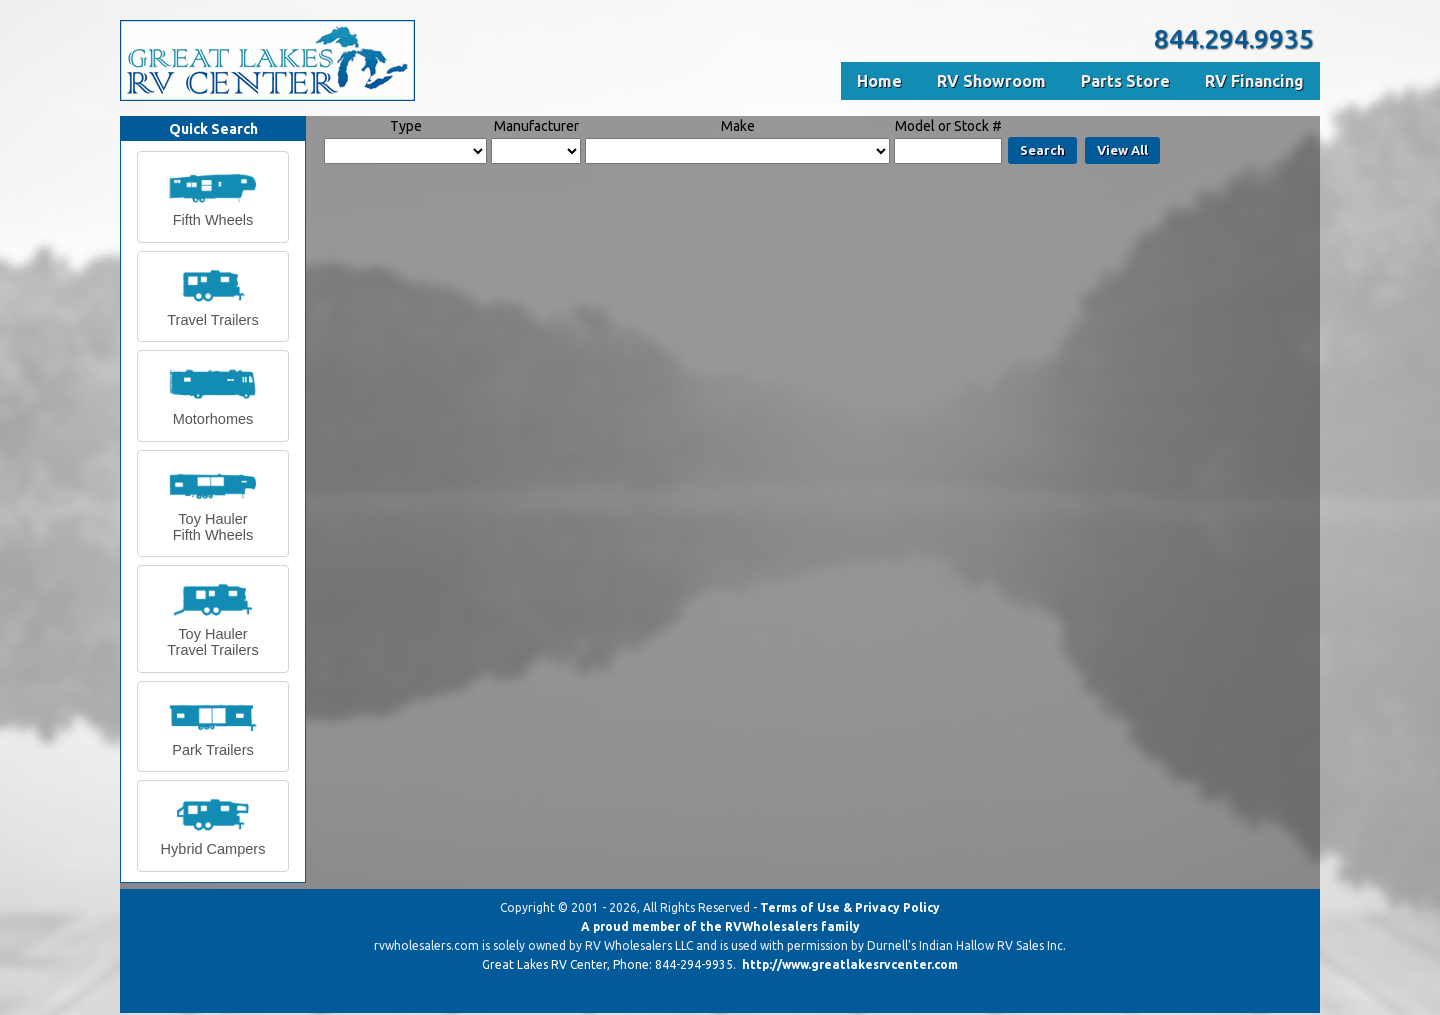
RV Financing (1254, 81)
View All (1122, 150)
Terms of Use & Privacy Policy (850, 907)
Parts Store (1125, 81)
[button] (213, 197)
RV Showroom (991, 81)
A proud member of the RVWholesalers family (720, 926)
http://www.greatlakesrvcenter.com (850, 964)
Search (1042, 150)
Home (879, 81)
